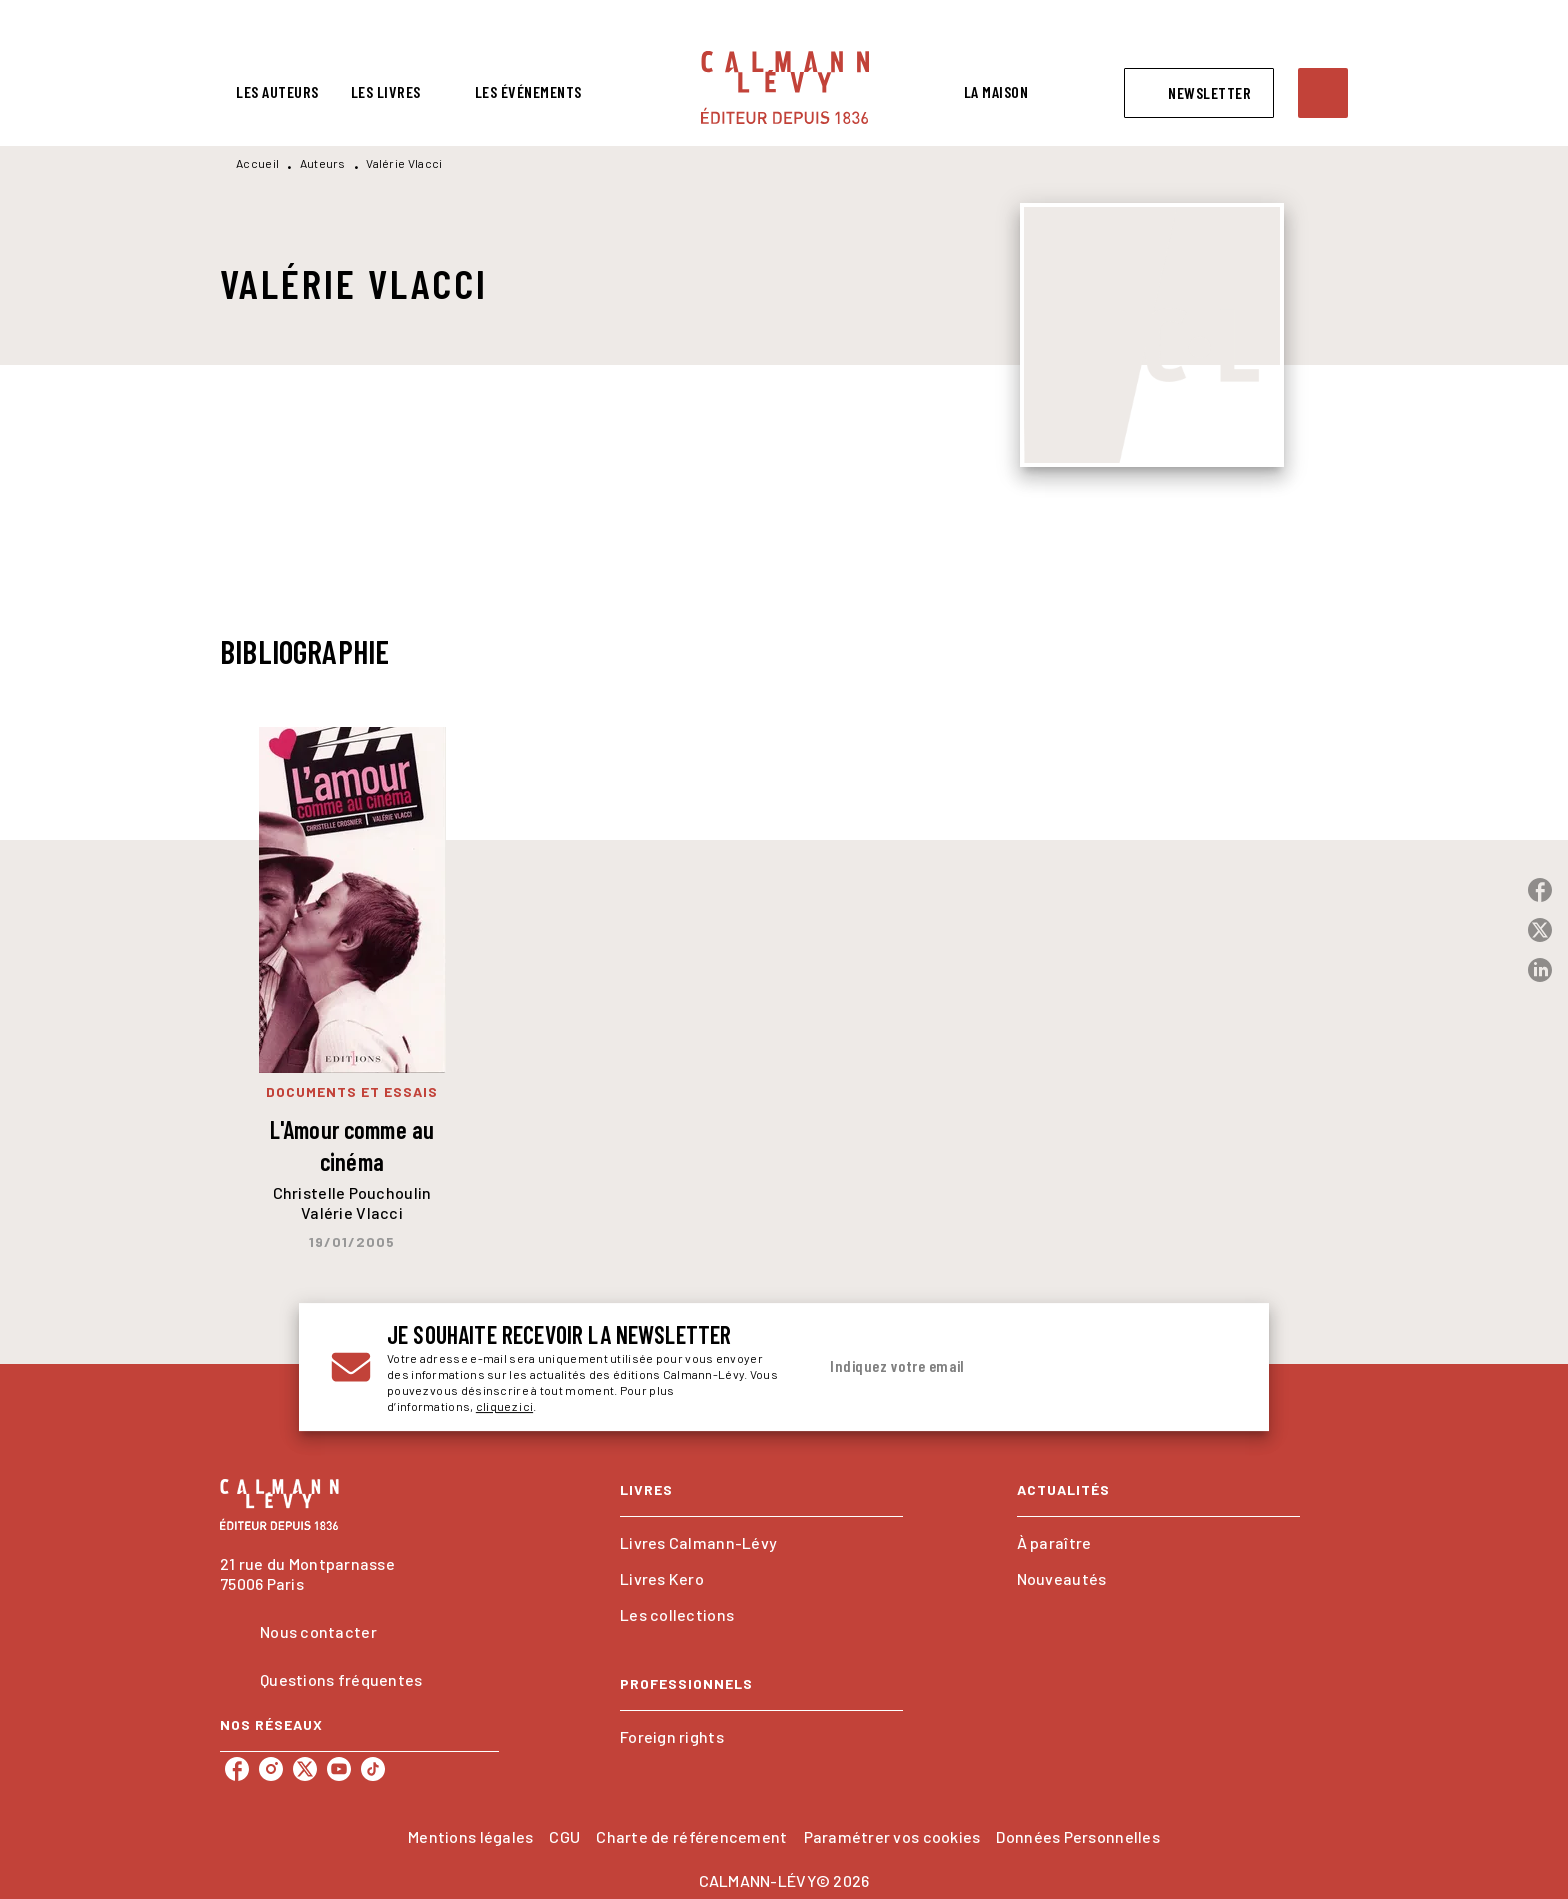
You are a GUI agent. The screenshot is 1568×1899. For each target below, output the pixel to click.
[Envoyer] (1213, 1367)
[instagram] (271, 1769)
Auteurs (323, 163)
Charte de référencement (691, 1836)
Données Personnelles (1077, 1836)
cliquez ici (504, 1406)
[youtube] (339, 1769)
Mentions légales (470, 1836)
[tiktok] (373, 1769)
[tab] (277, 92)
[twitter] (305, 1769)
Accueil (257, 163)
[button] (1199, 93)
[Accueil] (785, 87)
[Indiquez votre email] (1001, 1367)
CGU (564, 1836)
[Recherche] (1323, 93)
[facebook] (237, 1769)
